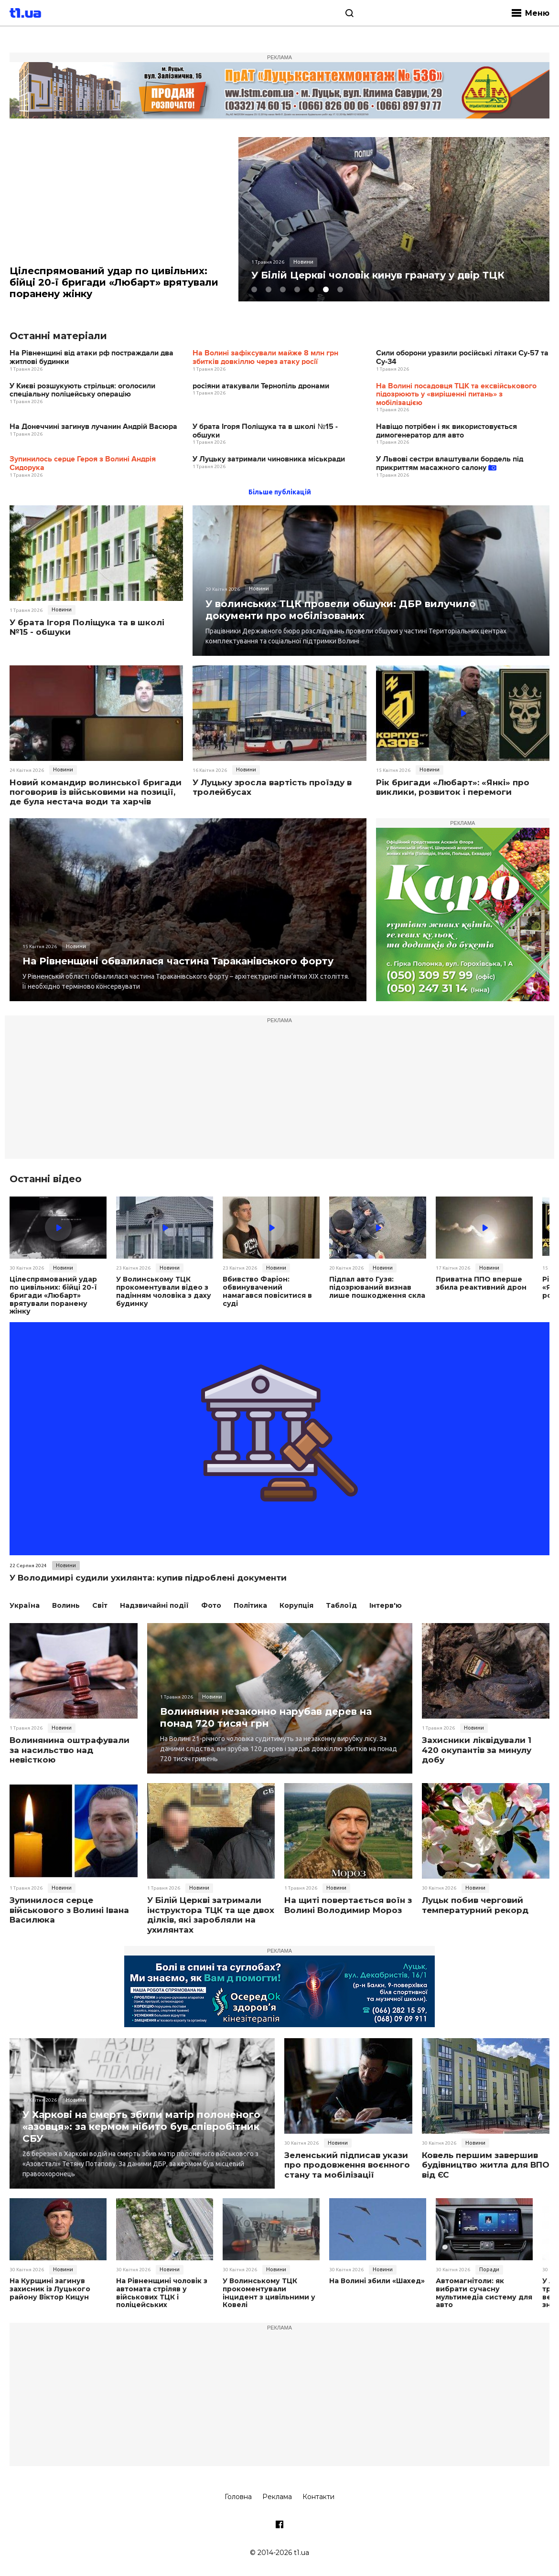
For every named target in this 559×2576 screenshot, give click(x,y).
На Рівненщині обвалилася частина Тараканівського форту (177, 961)
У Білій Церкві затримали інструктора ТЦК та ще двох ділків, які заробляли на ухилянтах (210, 1914)
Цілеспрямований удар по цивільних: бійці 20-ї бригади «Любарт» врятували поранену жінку (114, 282)
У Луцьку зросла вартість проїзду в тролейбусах (272, 787)
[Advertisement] (279, 1092)
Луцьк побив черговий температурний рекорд (475, 1904)
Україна (25, 1605)
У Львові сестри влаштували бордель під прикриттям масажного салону (449, 463)
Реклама (277, 2496)
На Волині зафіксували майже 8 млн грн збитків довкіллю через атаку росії (265, 357)
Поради (489, 2269)
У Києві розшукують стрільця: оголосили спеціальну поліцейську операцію (82, 390)
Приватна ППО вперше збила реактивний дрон (481, 1283)
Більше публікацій (279, 492)
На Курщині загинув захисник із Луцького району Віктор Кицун (50, 2289)
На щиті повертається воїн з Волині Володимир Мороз (348, 1904)
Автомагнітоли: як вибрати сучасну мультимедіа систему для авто (484, 2293)
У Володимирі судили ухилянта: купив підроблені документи (148, 1577)
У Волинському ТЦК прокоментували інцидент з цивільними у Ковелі (269, 2293)
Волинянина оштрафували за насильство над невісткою (69, 1749)
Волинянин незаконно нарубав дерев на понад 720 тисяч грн (266, 1717)
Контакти (318, 2496)
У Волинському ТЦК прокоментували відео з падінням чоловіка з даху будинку (163, 1291)
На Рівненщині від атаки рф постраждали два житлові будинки (91, 357)
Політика (250, 1605)
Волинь (66, 1605)
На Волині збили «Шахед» (377, 2281)
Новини (62, 609)
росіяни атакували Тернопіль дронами (261, 386)
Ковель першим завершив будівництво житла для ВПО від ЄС (485, 2165)
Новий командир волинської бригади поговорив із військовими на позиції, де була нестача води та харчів (96, 792)
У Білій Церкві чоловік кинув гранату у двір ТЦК (378, 275)
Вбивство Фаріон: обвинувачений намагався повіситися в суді (267, 1291)
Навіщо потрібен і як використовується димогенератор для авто (446, 431)
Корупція (296, 1605)
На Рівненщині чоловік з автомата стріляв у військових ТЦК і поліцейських (161, 2293)
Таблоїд (341, 1605)
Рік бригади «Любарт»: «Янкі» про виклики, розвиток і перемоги (452, 787)
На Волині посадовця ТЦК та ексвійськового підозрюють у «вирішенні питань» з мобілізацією (456, 394)
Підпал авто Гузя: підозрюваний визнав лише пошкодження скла (377, 1287)
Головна (238, 2496)
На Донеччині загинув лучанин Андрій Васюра (93, 427)
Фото (211, 1605)
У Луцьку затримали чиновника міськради (269, 459)
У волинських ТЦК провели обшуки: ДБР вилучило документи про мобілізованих (340, 609)
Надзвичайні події (154, 1605)
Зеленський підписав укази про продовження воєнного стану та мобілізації (347, 2165)
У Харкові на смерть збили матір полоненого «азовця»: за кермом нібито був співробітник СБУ (141, 2126)
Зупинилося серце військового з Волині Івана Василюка (69, 1909)
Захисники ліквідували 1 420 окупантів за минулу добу (476, 1749)
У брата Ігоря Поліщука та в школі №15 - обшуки (265, 431)
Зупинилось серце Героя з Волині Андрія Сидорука (83, 463)
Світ (100, 1605)
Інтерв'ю (385, 1605)
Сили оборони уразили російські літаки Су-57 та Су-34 (462, 357)
